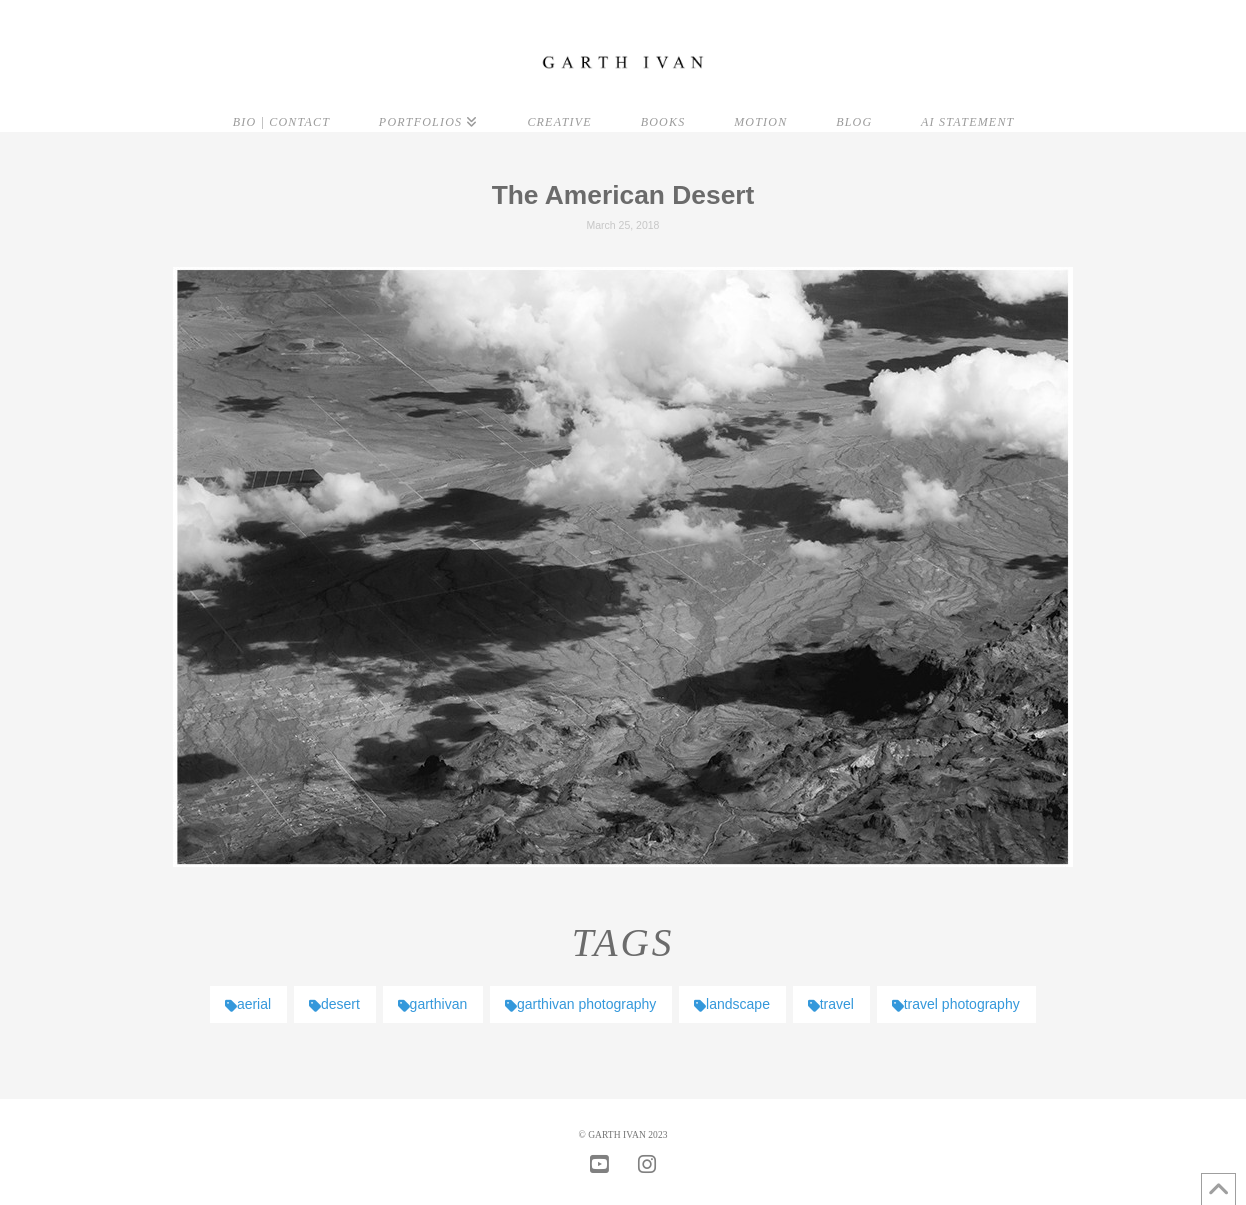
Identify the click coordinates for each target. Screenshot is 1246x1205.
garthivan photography (580, 1004)
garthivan (433, 1004)
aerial (248, 1004)
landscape (732, 1004)
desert (334, 1004)
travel (831, 1004)
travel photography (956, 1004)
